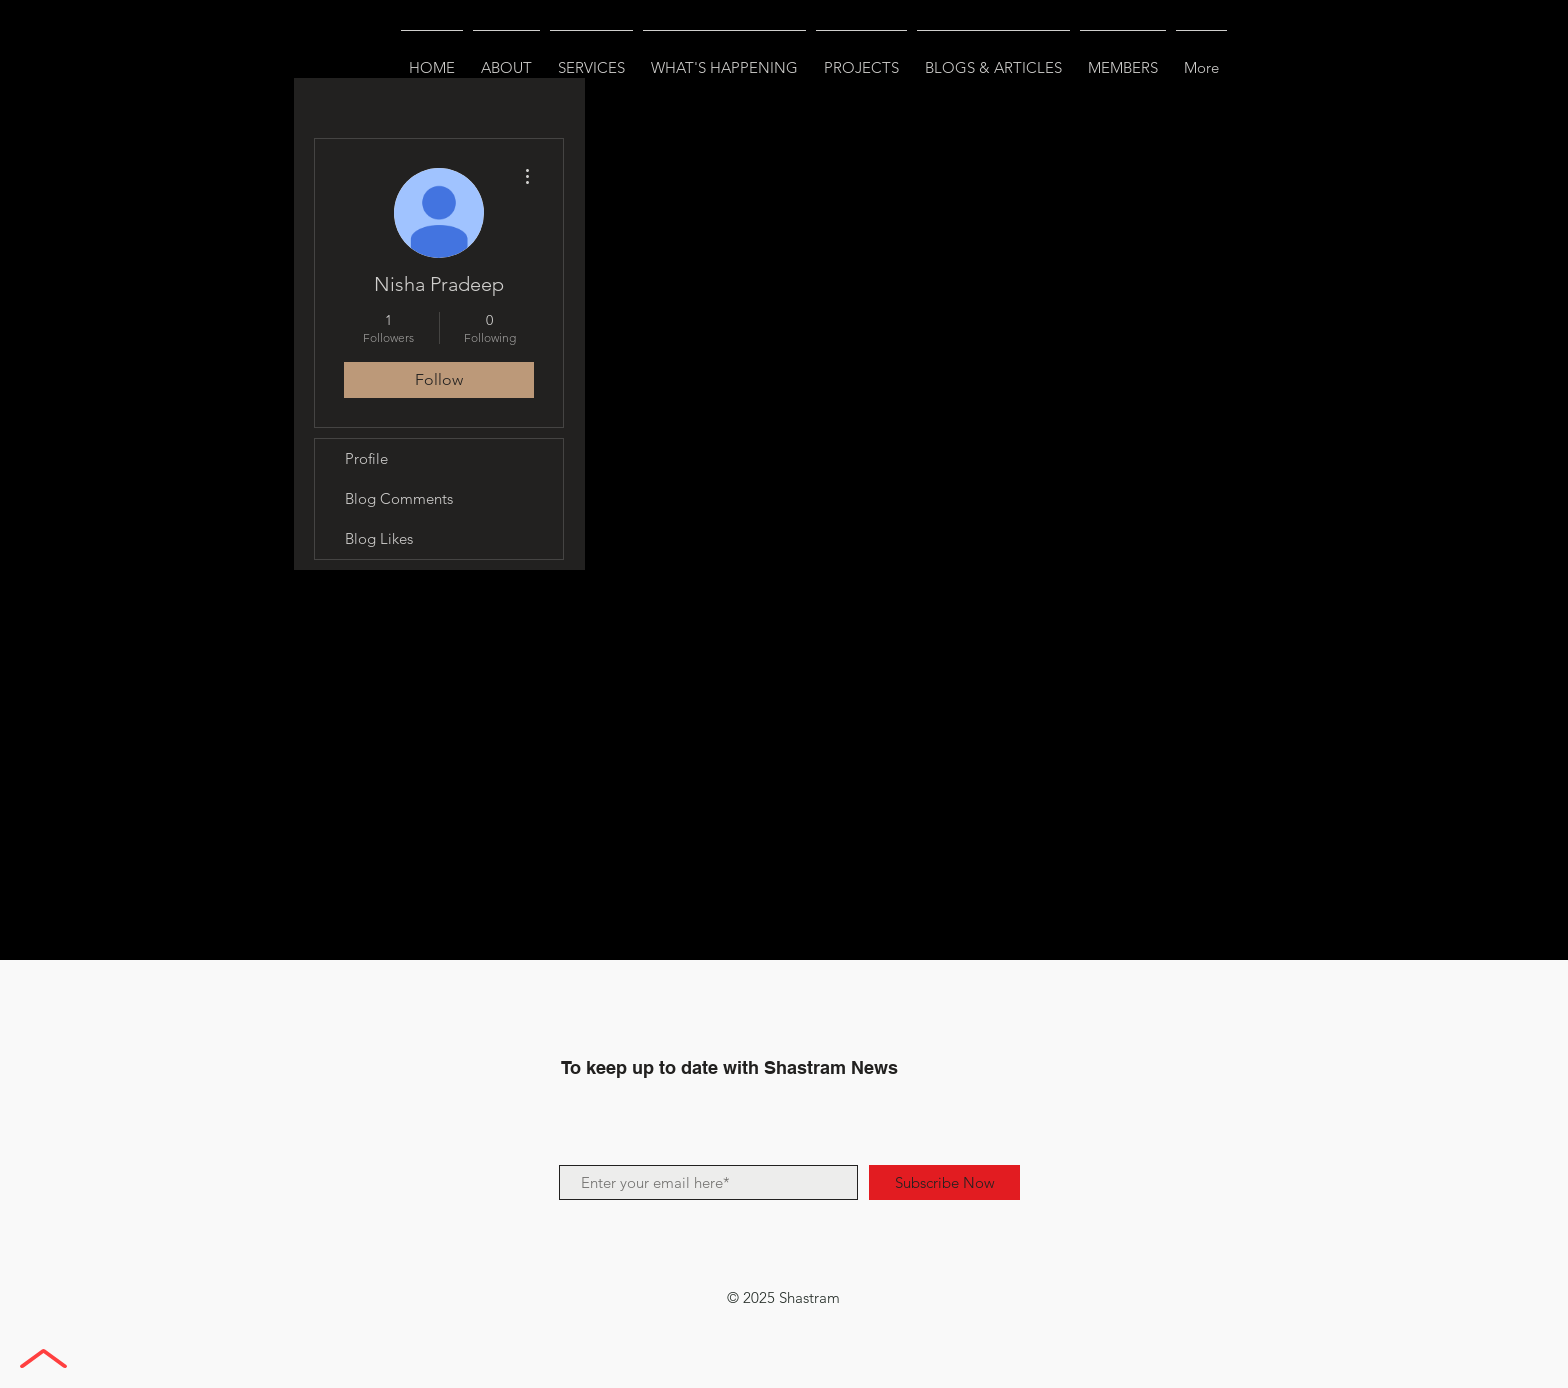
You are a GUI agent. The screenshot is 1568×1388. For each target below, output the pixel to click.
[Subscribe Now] (944, 1182)
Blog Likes (379, 538)
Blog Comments (399, 498)
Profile (366, 458)
